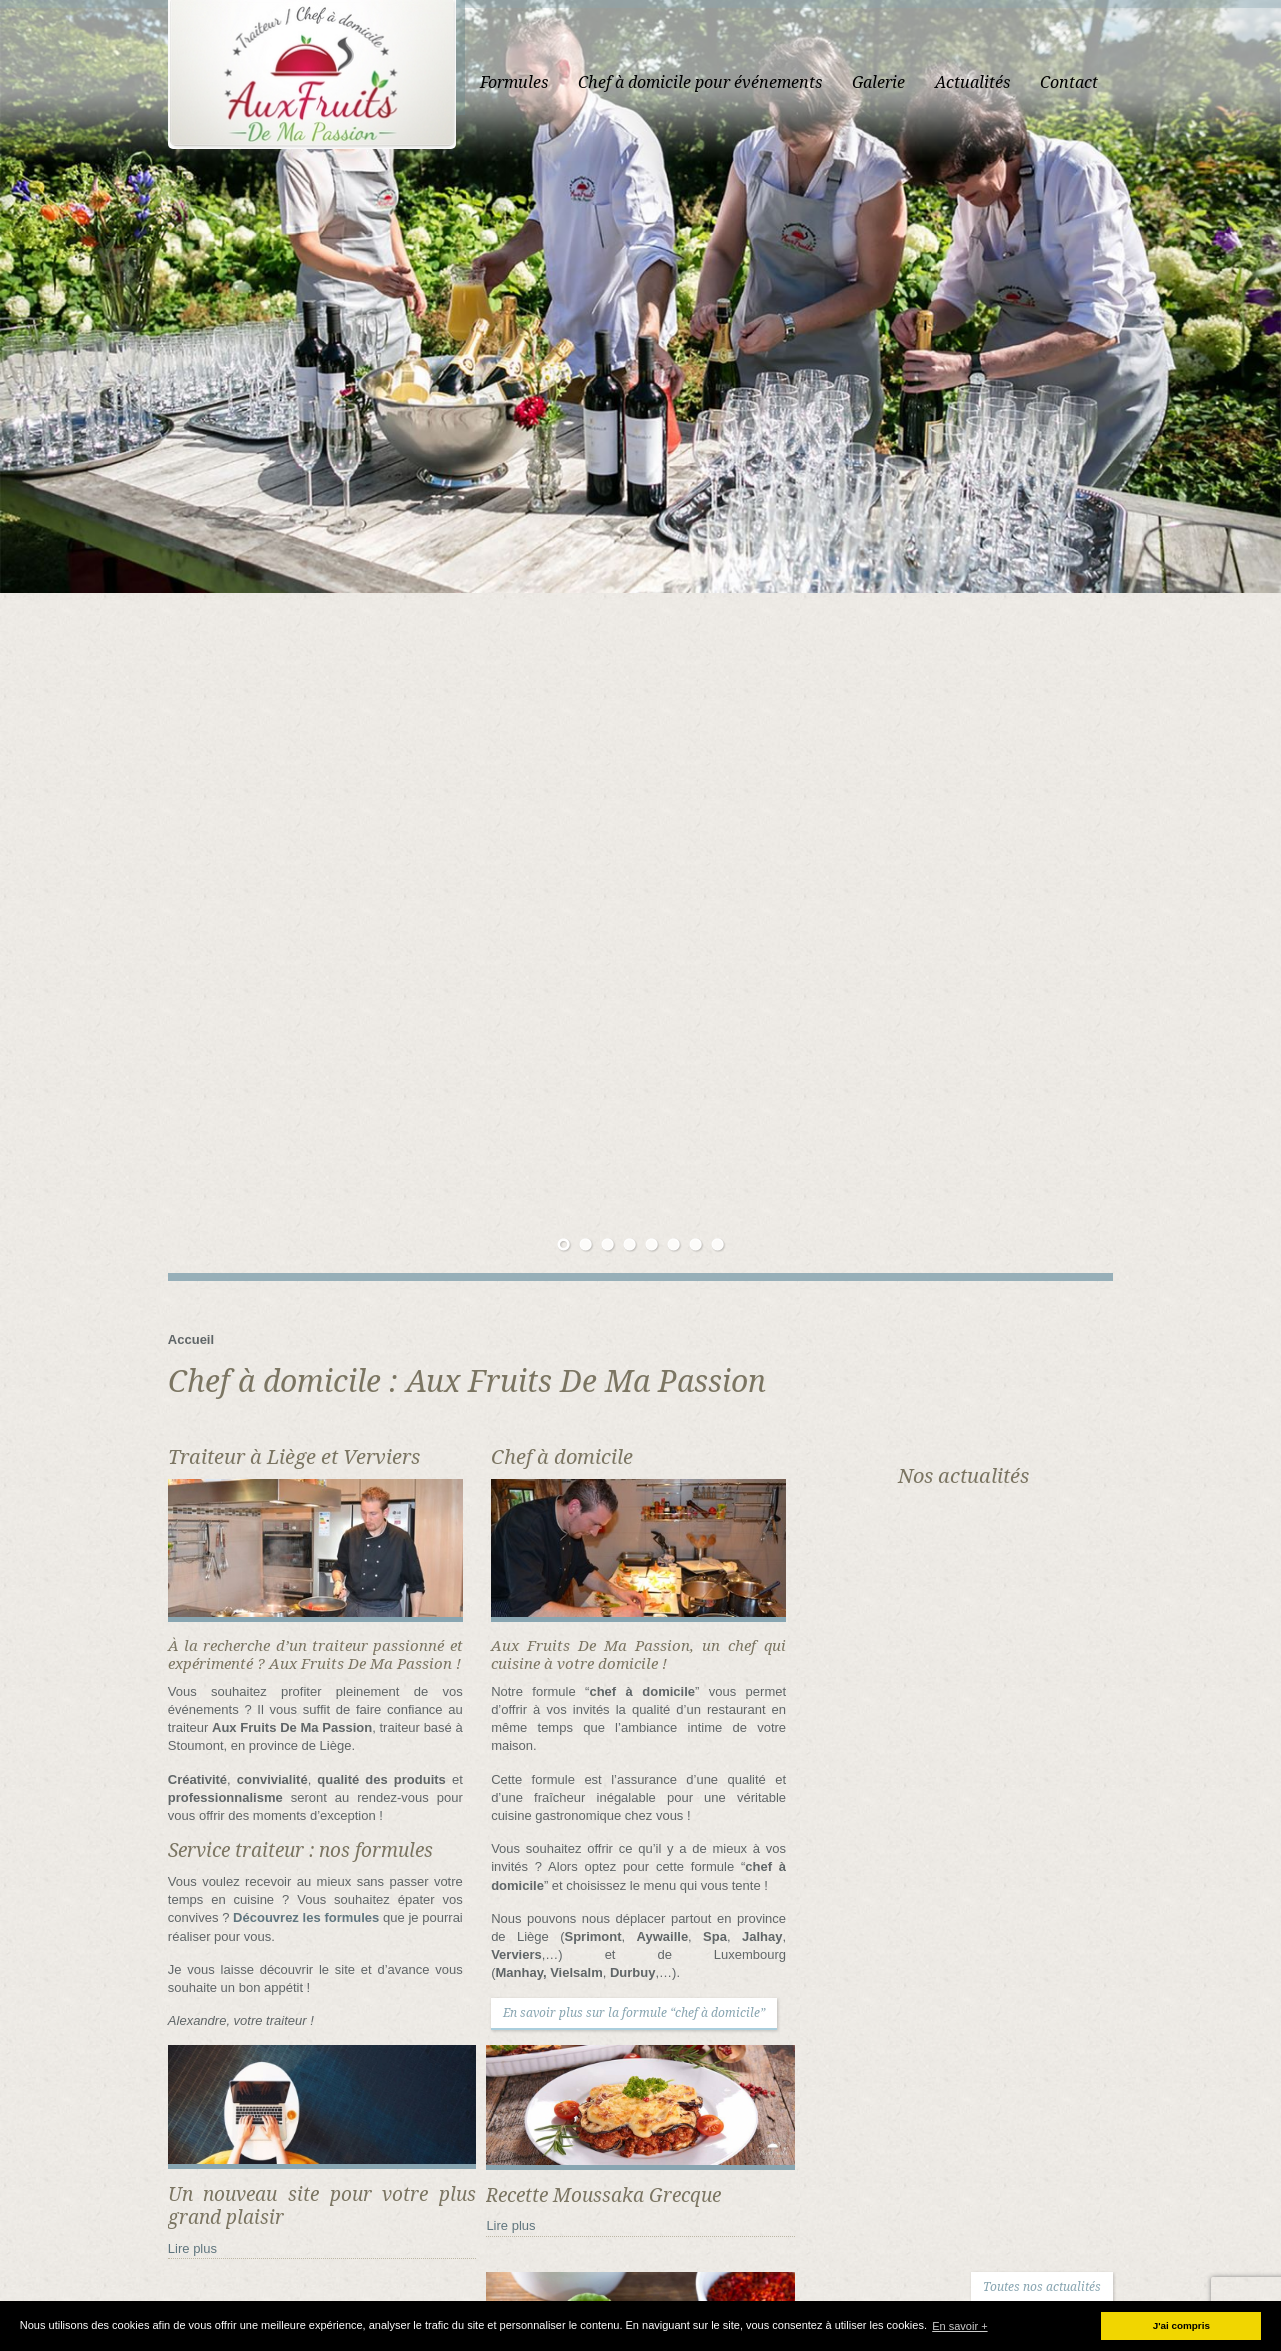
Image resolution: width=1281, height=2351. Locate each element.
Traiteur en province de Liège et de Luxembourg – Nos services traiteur (868, 2279)
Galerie (976, 82)
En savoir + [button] (959, 2326)
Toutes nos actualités (1140, 1615)
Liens (674, 2261)
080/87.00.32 (433, 2056)
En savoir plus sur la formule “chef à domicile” (603, 1316)
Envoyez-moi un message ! (458, 2100)
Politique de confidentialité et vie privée (1000, 2261)
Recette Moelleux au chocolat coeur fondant (1076, 2059)
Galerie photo (1093, 2243)
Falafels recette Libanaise (1027, 2037)
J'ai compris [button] (1181, 2325)
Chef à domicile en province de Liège (838, 2225)
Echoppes (994, 2243)
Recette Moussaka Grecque (1033, 2015)
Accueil (520, 82)
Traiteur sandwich (714, 2297)
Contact (1167, 82)
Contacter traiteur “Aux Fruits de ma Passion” (797, 2243)
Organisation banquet (786, 2261)
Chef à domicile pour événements (798, 82)
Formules (612, 82)
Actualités (1070, 82)
